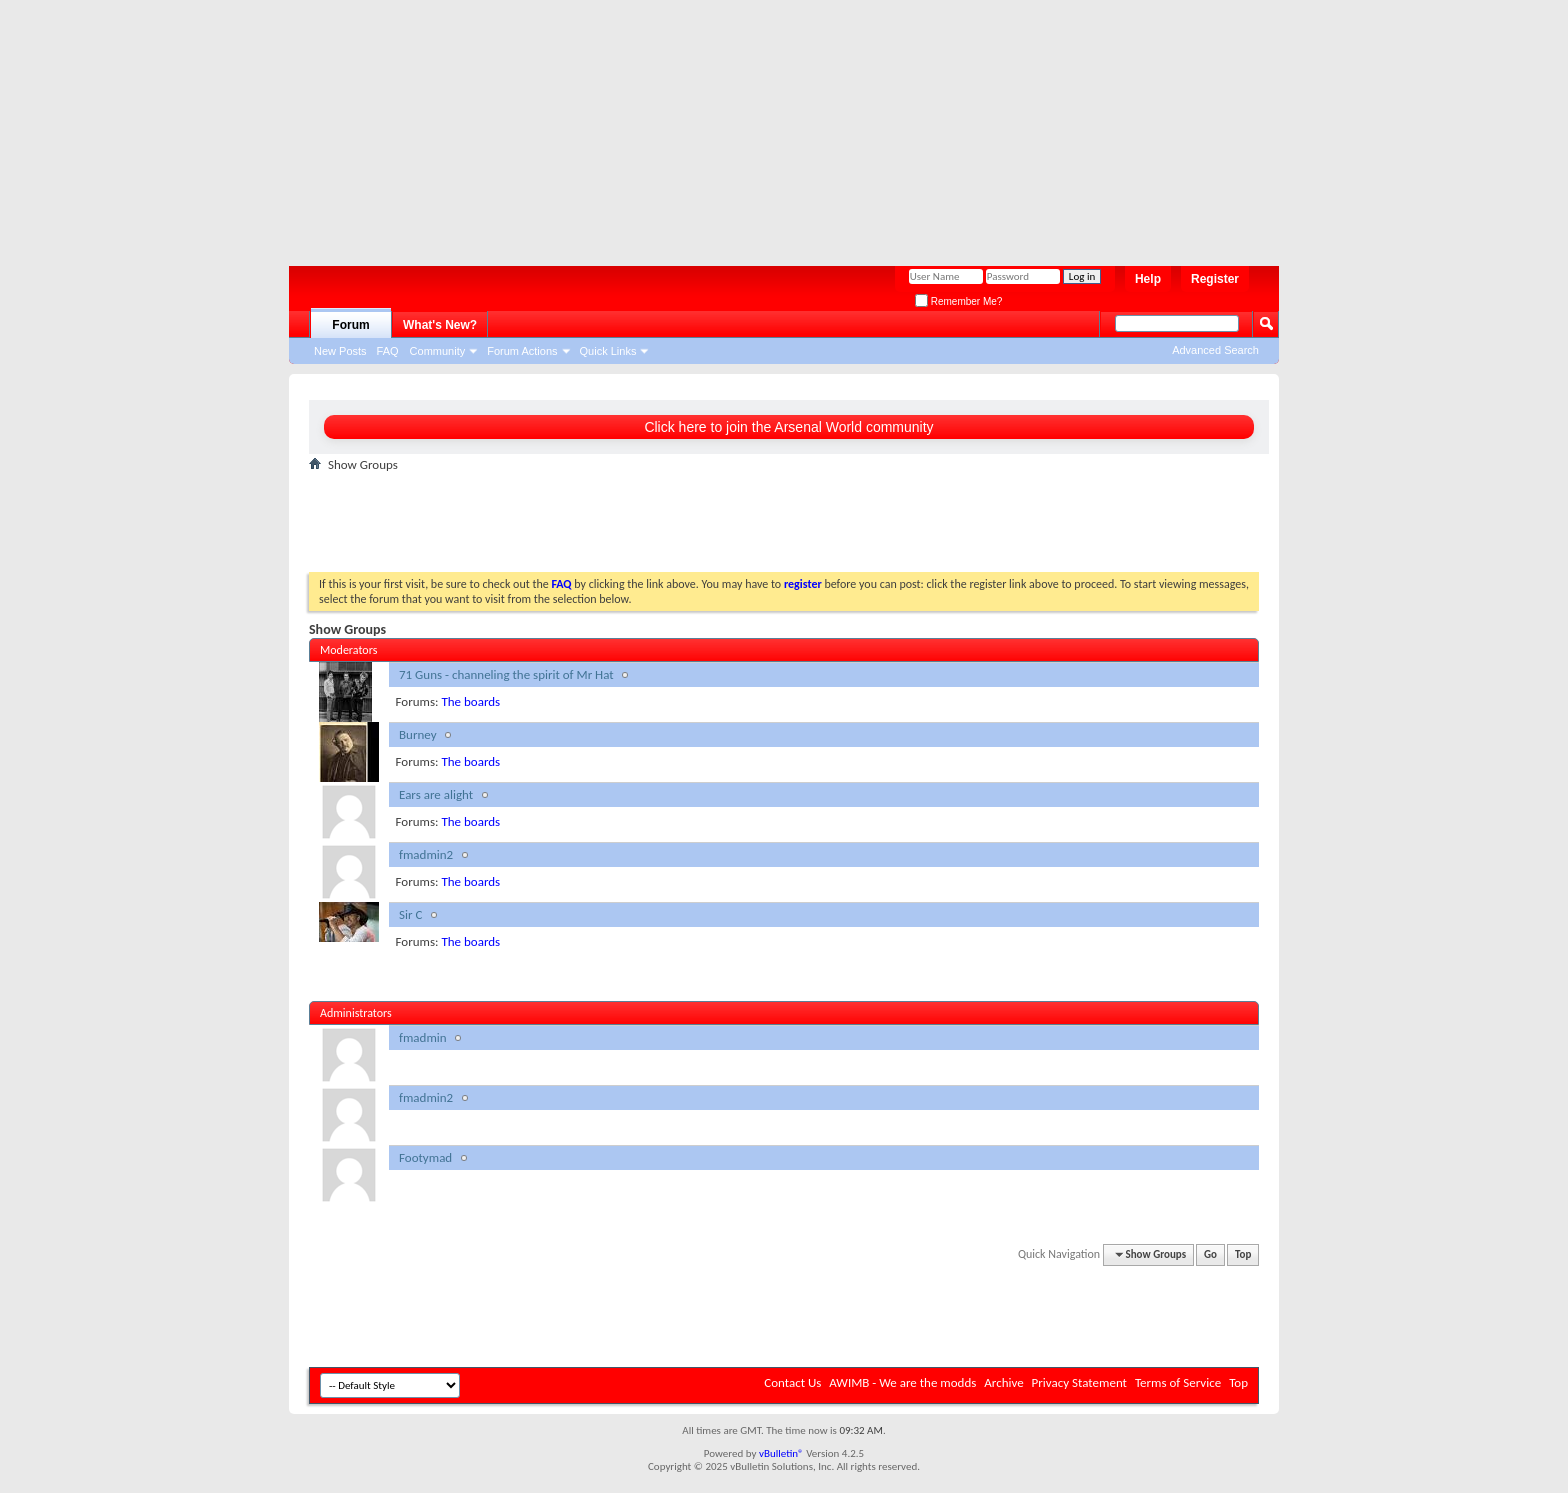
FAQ (388, 351)
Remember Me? (958, 301)
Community (438, 351)
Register (1215, 279)
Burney (418, 734)
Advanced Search (1215, 350)
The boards (470, 701)
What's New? (440, 325)
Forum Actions (522, 351)
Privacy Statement (1079, 1382)
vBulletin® (781, 1453)
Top (1243, 1254)
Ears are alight (436, 794)
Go (1210, 1254)
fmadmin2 (426, 854)
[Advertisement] (774, 125)
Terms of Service (1178, 1382)
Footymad (425, 1157)
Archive (1003, 1382)
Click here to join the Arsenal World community (788, 427)
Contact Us (792, 1382)
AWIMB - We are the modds (902, 1382)
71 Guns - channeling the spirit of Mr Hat (506, 674)
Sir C (410, 914)
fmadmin (423, 1037)
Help (1148, 279)
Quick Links (608, 351)
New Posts (340, 351)
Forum (350, 325)
